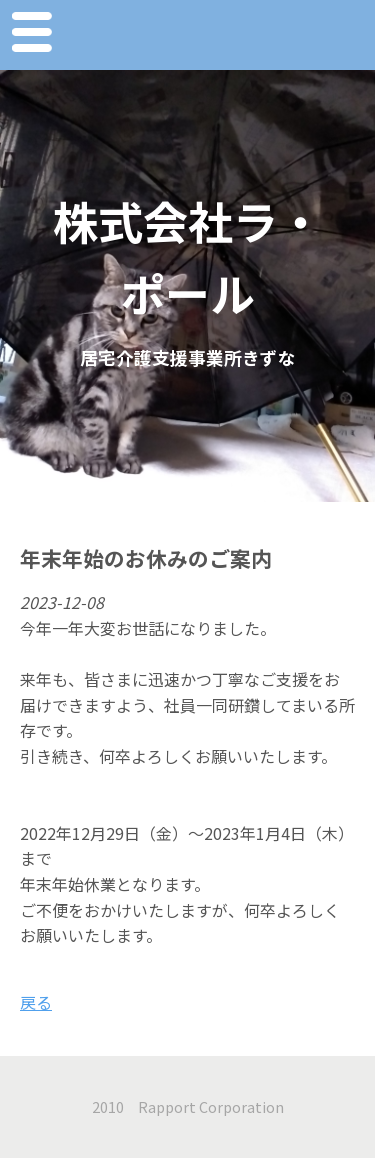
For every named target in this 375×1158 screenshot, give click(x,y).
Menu (31, 35)
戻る (36, 1002)
